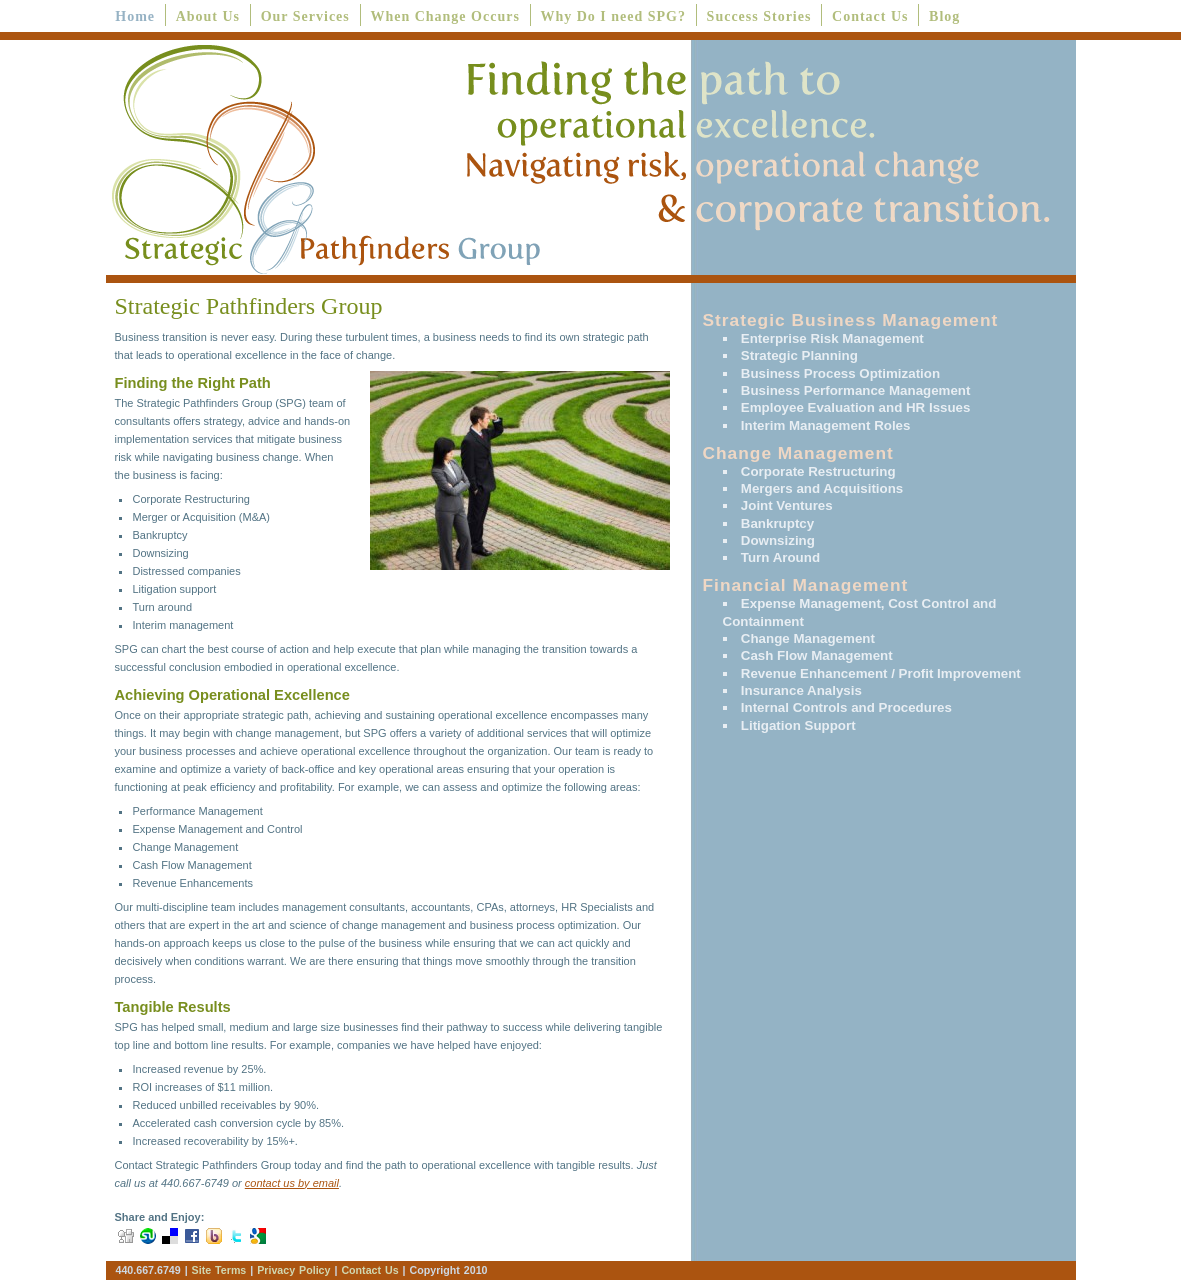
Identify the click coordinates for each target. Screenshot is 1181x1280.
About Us (208, 16)
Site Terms (219, 1270)
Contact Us (870, 16)
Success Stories (759, 16)
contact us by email (292, 1183)
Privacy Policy (295, 1270)
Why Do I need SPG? (613, 16)
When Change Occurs (444, 16)
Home (135, 16)
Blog (944, 16)
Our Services (305, 16)
